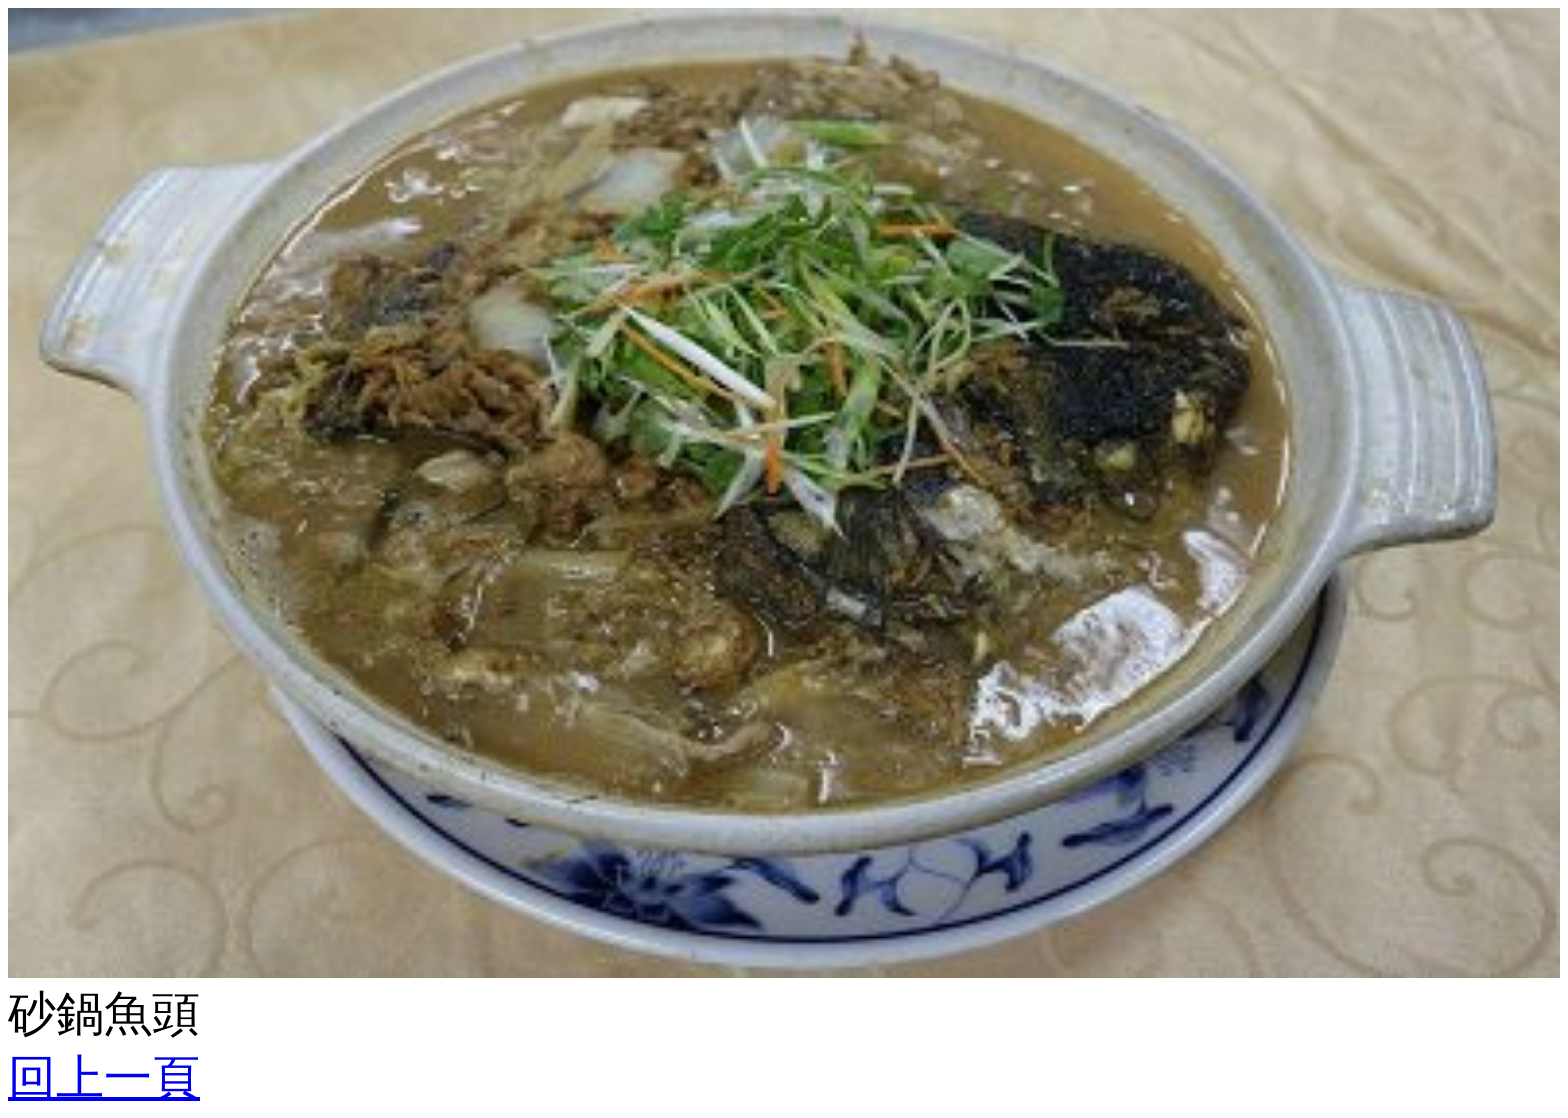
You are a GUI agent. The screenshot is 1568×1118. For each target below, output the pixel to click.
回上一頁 (104, 1077)
